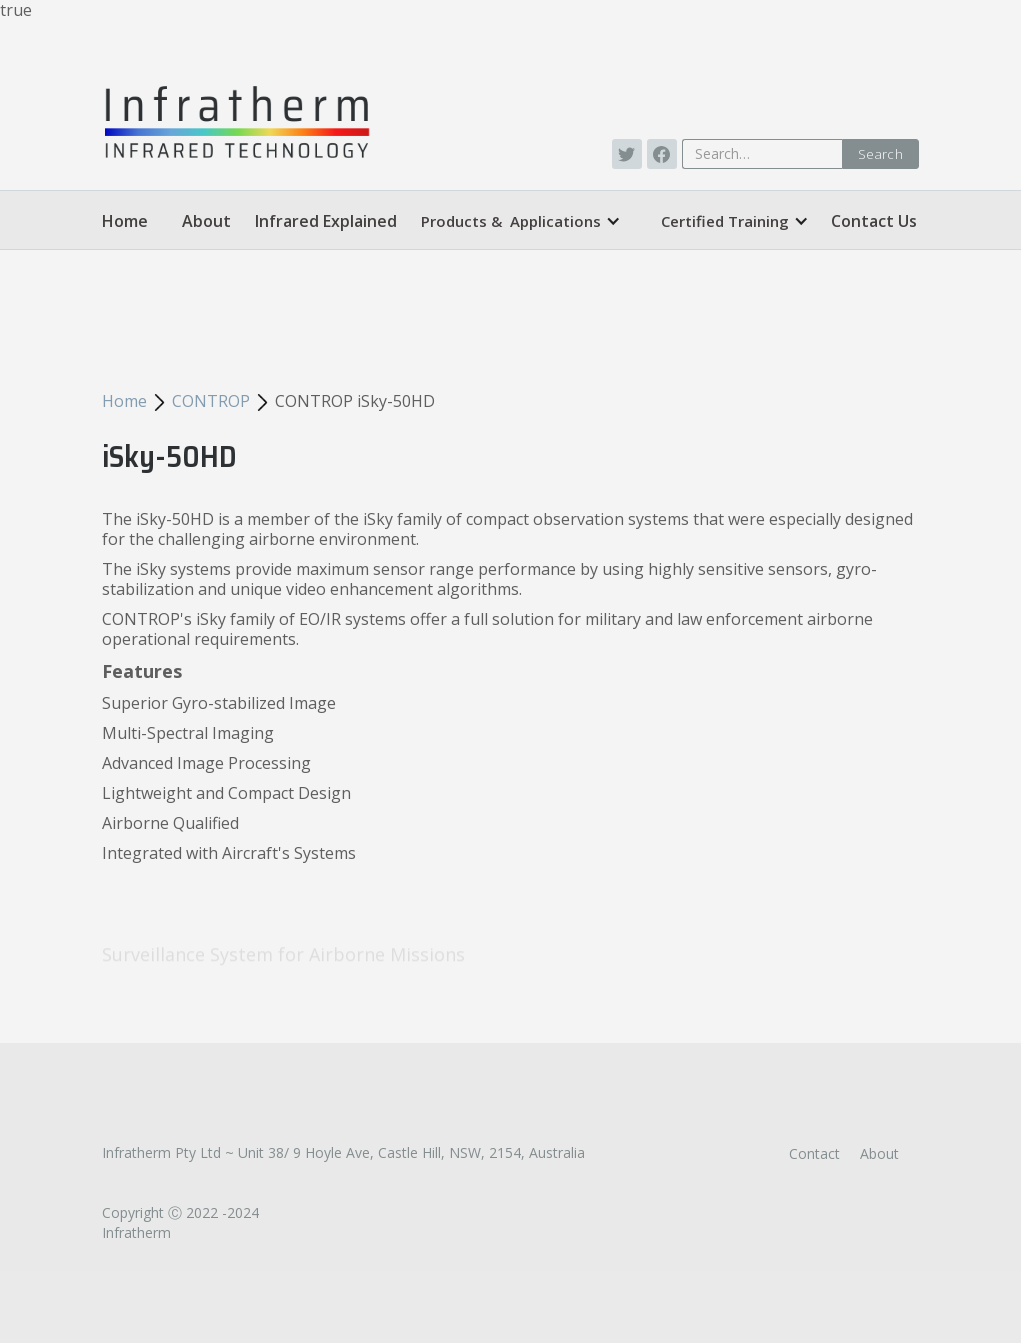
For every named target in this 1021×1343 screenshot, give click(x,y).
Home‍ (125, 221)
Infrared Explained (326, 221)
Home (124, 401)
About (206, 221)
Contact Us (874, 221)
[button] (521, 221)
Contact (814, 1153)
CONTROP (211, 401)
